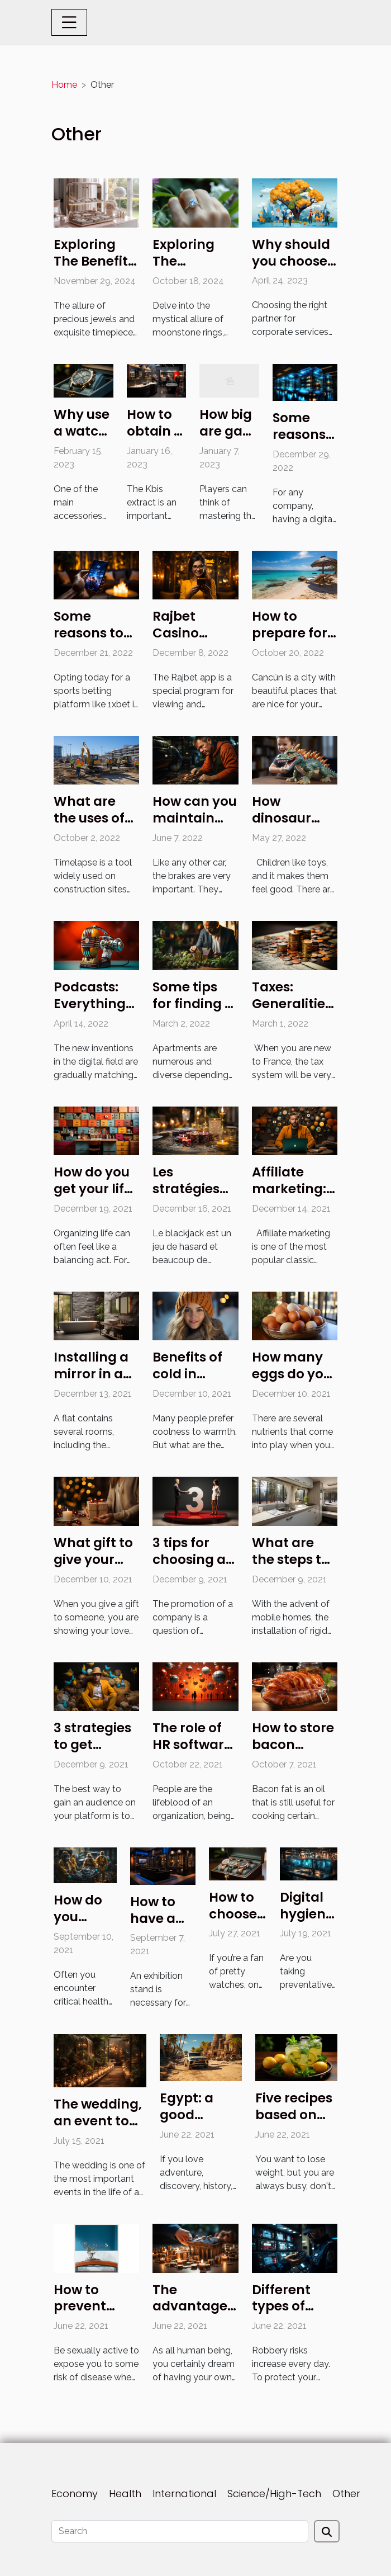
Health (125, 2494)
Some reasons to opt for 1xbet (94, 633)
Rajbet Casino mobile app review (190, 641)
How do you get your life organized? (93, 1188)
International (184, 2494)
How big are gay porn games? (226, 439)
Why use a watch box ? (81, 431)
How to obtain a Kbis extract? (155, 439)
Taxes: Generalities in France (292, 1003)
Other (346, 2494)
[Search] (179, 2531)
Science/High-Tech (274, 2494)
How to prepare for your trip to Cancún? (289, 641)
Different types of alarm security (281, 2315)
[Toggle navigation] (69, 22)
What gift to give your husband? (93, 1559)
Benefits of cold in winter (187, 1374)
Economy (74, 2494)
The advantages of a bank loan (193, 2315)
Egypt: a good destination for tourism (198, 2123)
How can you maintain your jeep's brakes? (194, 826)
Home (64, 84)
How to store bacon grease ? (293, 1744)
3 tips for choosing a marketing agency (189, 1568)
